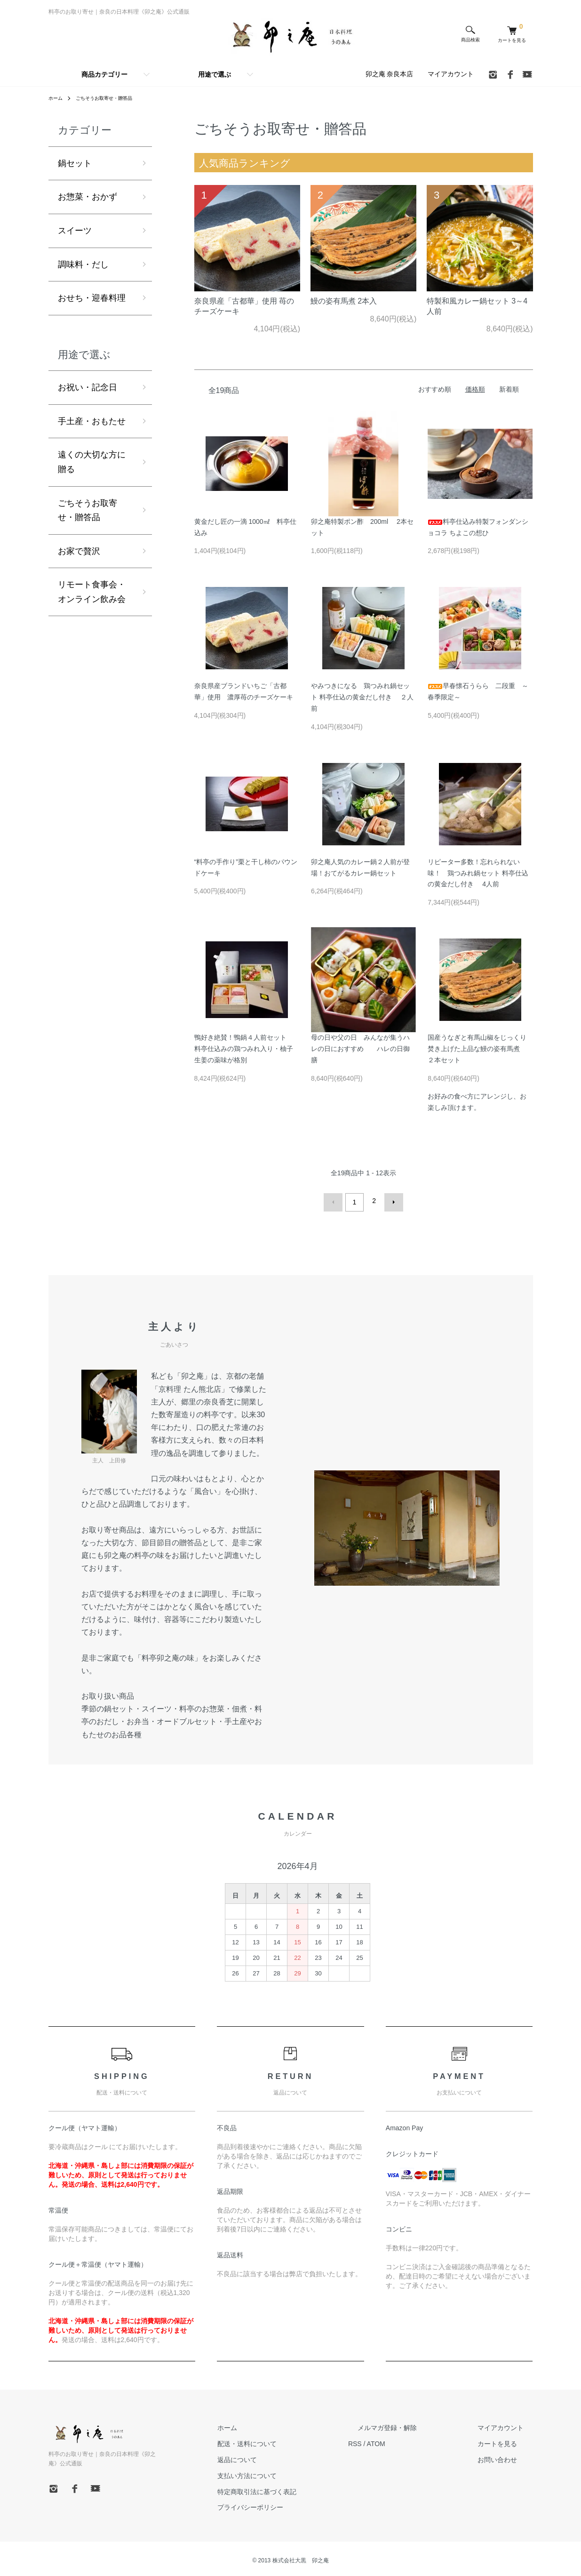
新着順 (509, 389)
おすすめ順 (434, 389)
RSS (392, 2440)
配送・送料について (293, 2440)
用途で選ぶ (214, 74)
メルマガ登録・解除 (415, 2424)
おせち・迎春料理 (92, 298)
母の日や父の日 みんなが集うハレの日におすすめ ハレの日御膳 (360, 1049)
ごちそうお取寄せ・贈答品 (112, 98)
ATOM (413, 2440)
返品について (283, 2456)
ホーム (56, 98)
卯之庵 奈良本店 (390, 74)
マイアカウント (451, 74)
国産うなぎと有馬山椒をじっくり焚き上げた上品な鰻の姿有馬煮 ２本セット (477, 1049)
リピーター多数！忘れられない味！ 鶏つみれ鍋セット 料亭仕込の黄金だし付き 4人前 (478, 873)
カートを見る (506, 2440)
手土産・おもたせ (92, 421)
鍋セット (75, 163)
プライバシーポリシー (297, 2504)
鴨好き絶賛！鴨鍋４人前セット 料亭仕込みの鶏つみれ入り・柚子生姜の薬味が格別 (243, 1049)
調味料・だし (83, 264)
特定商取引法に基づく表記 (303, 2488)
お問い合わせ (506, 2456)
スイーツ (75, 230)
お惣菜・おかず (87, 196)
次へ (390, 1200)
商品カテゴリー (104, 74)
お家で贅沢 (79, 551)
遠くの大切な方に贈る (92, 462)
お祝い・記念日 (87, 387)
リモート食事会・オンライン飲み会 (92, 592)
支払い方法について (293, 2472)
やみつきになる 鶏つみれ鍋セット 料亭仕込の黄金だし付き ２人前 (362, 697)
